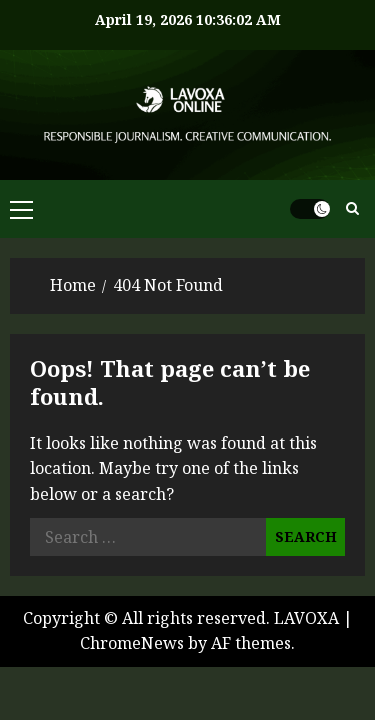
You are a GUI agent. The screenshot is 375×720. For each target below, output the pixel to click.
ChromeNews (132, 643)
